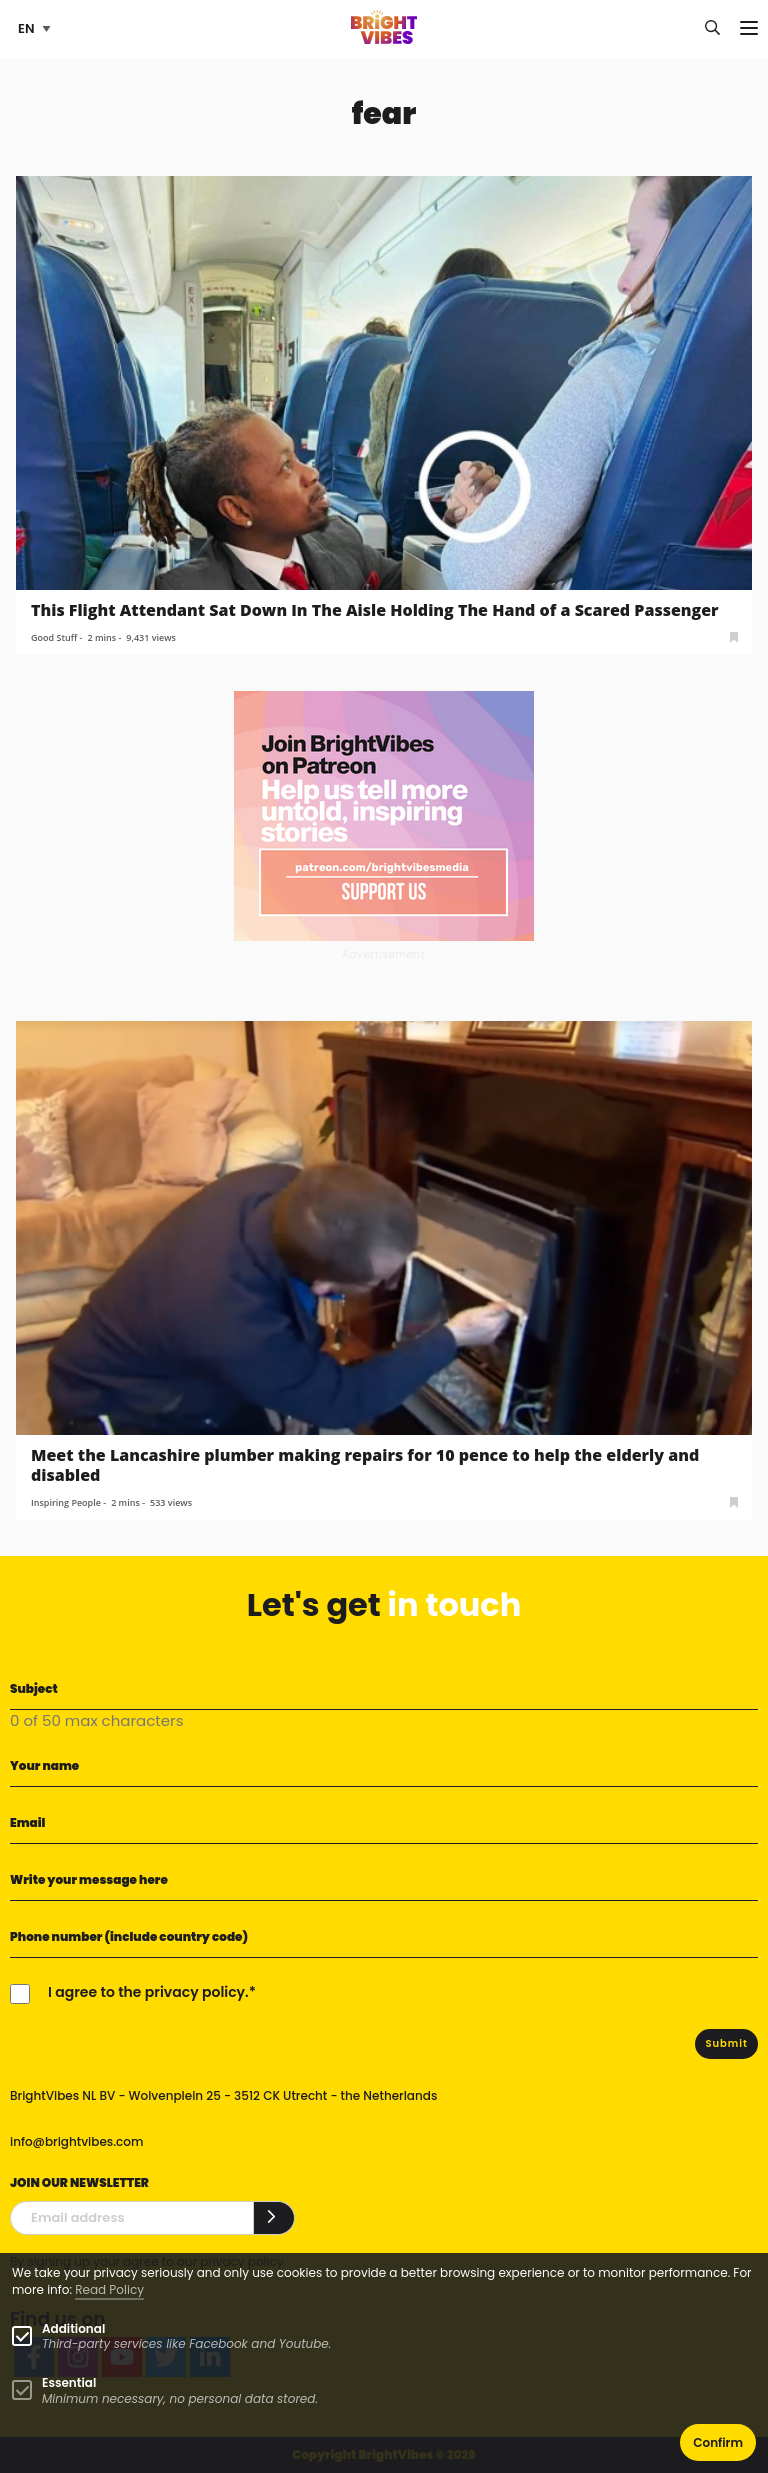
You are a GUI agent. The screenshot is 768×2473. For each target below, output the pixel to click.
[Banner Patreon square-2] (384, 814)
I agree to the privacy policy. (148, 1992)
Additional (73, 2328)
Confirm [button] (718, 2442)
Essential (69, 2382)
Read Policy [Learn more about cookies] (109, 2289)
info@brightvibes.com (76, 2141)
